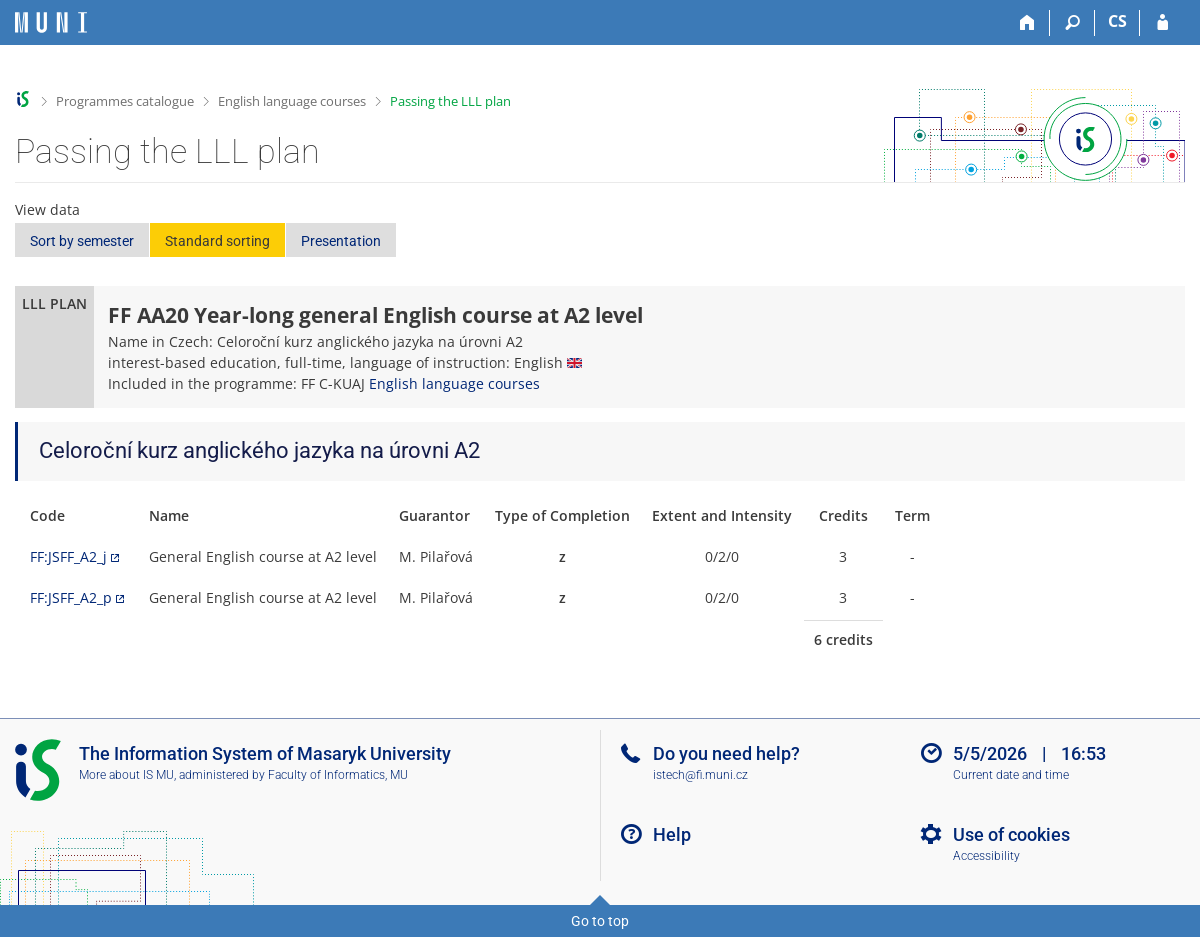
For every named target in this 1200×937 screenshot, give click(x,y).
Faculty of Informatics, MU (338, 775)
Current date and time (1011, 775)
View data (47, 209)
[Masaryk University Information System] (51, 22)
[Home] (1027, 23)
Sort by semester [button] (82, 241)
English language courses (292, 101)
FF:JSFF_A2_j (68, 556)
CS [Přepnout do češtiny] (1117, 21)
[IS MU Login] (1162, 23)
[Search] (1072, 23)
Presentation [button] (341, 241)
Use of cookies (1011, 834)
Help (672, 834)
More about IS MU (126, 775)
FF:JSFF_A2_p (71, 597)
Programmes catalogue (125, 101)
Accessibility (986, 856)
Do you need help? (726, 753)
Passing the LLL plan (450, 101)
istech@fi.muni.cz (700, 775)
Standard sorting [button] (217, 241)
